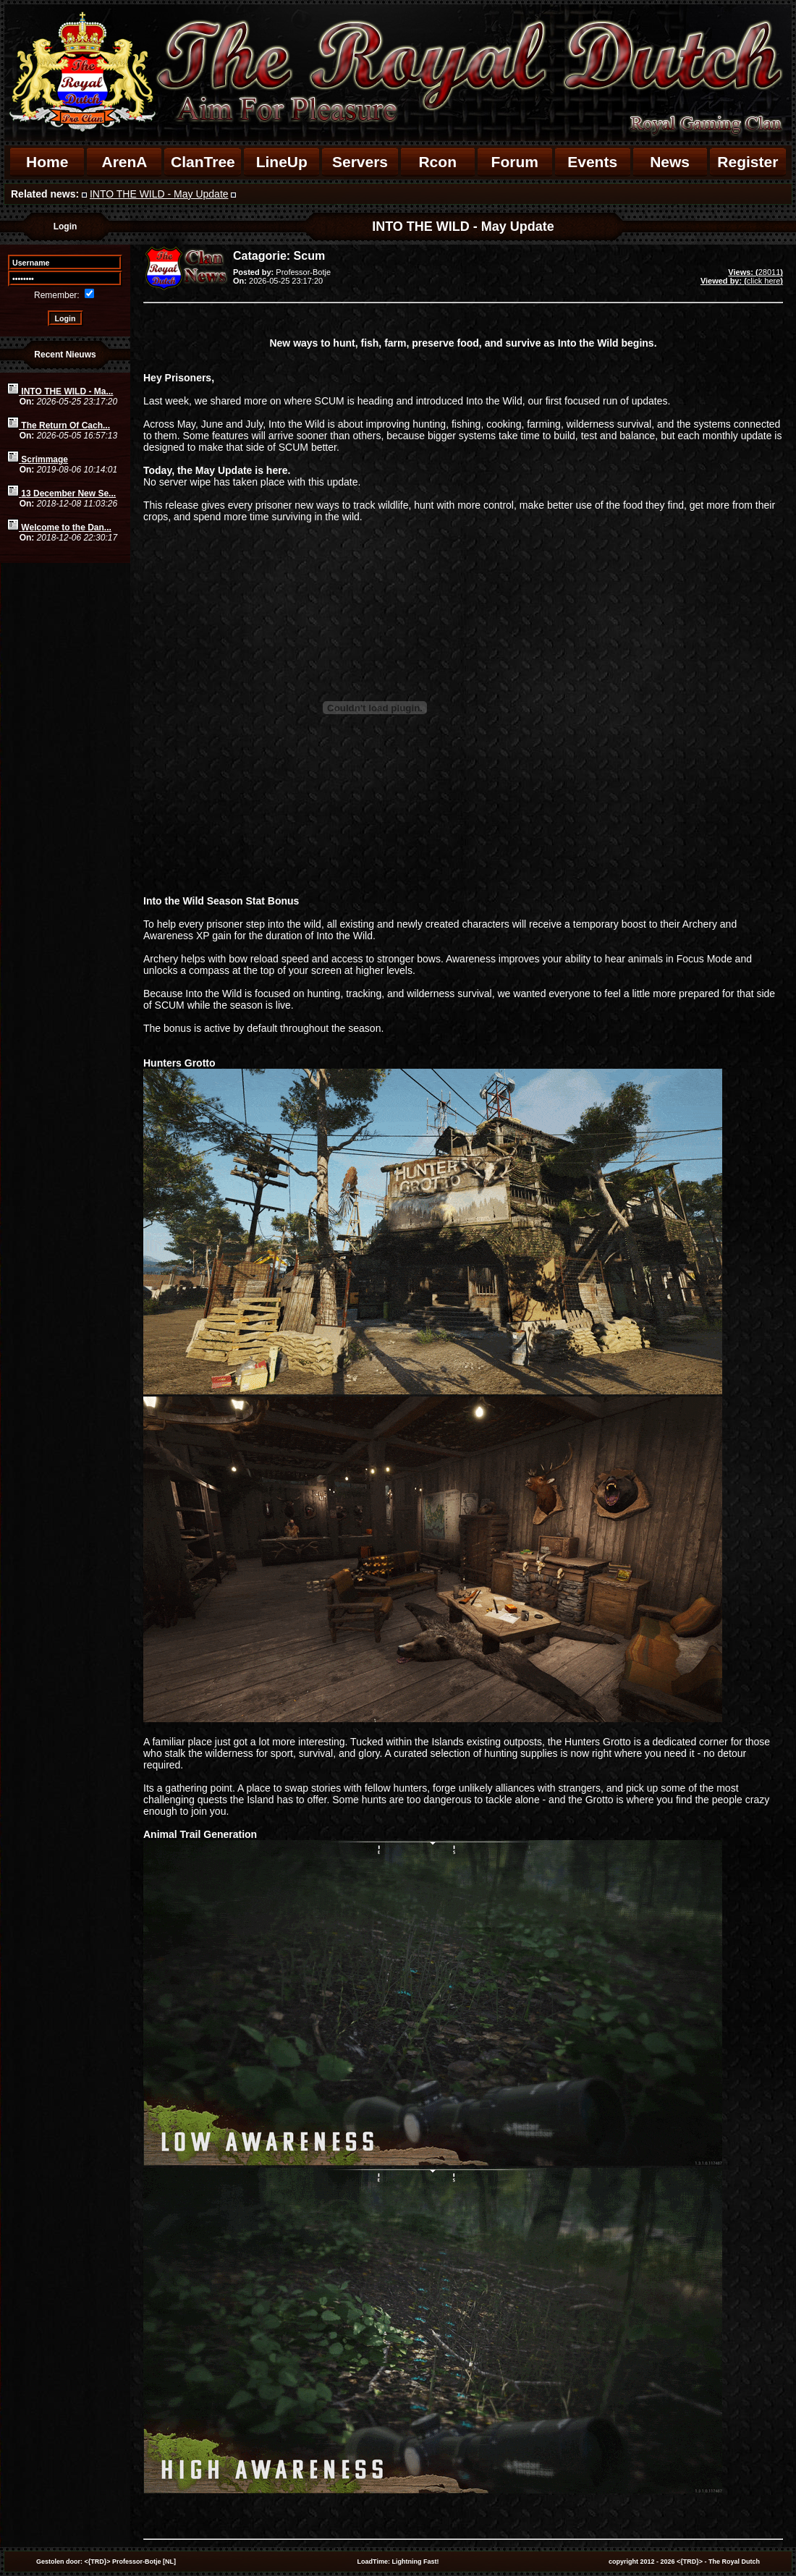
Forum (514, 161)
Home (47, 161)
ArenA (124, 161)
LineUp (282, 161)
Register (747, 161)
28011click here (741, 276)
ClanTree (203, 161)
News (670, 161)
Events (592, 161)
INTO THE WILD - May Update (159, 194)
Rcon (437, 161)
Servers (360, 161)
